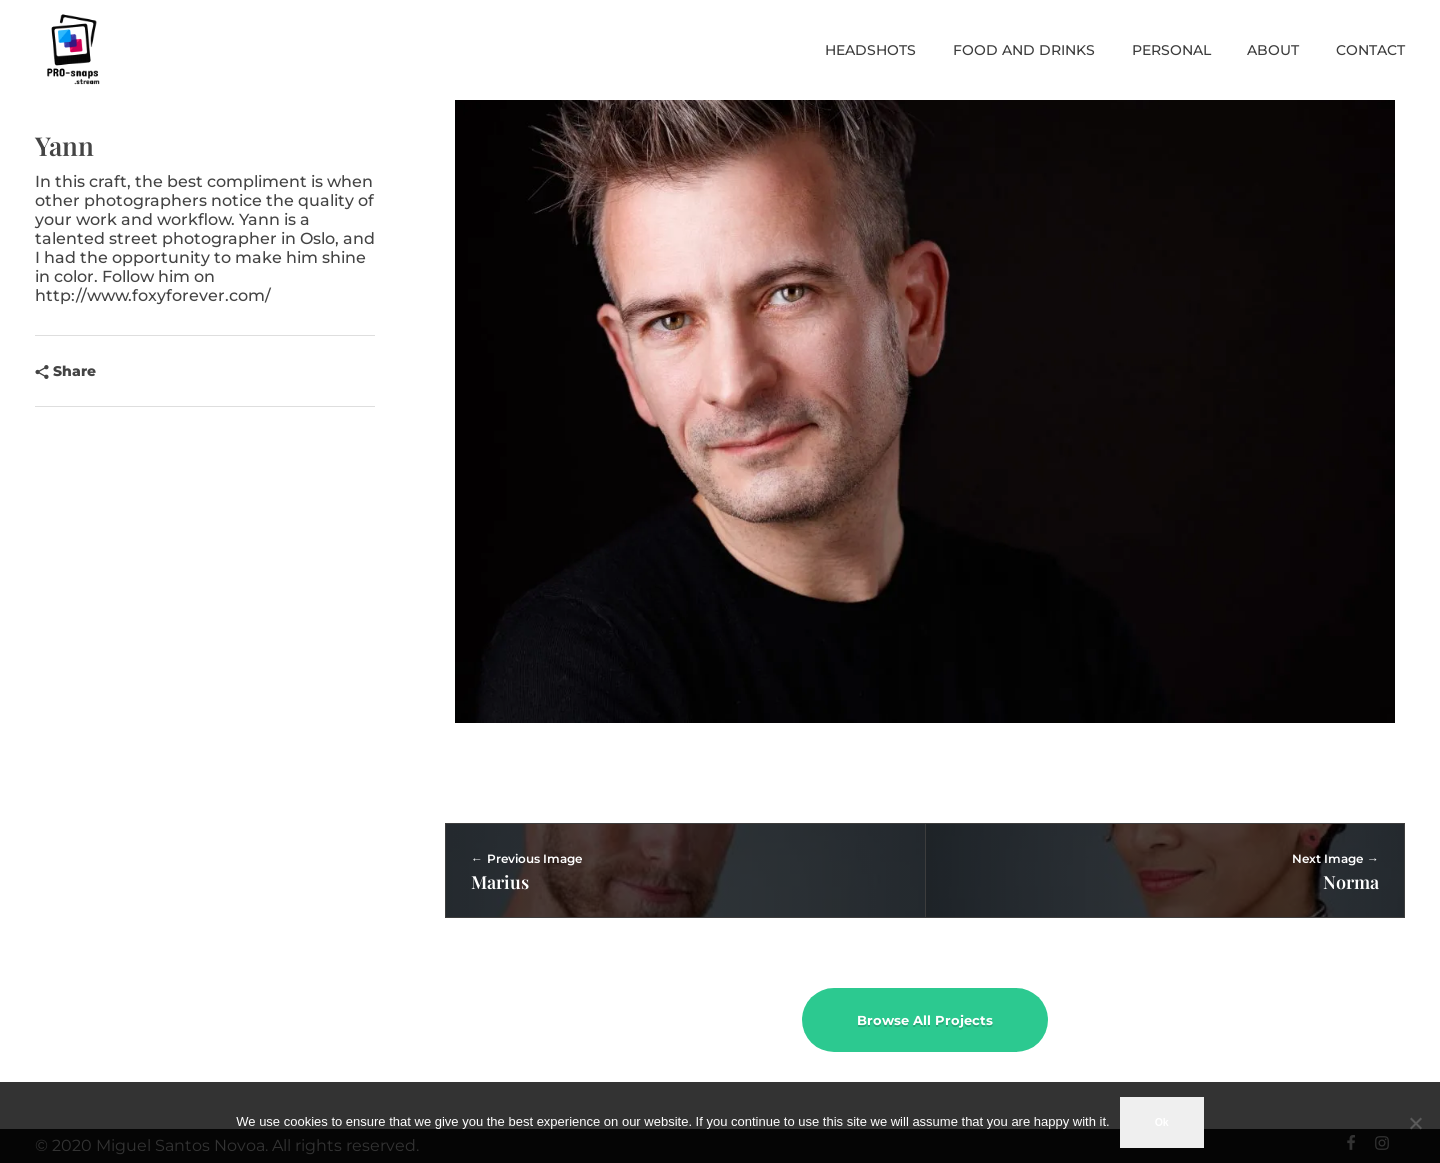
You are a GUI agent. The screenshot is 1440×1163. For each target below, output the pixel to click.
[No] (1415, 1123)
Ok (1162, 1122)
